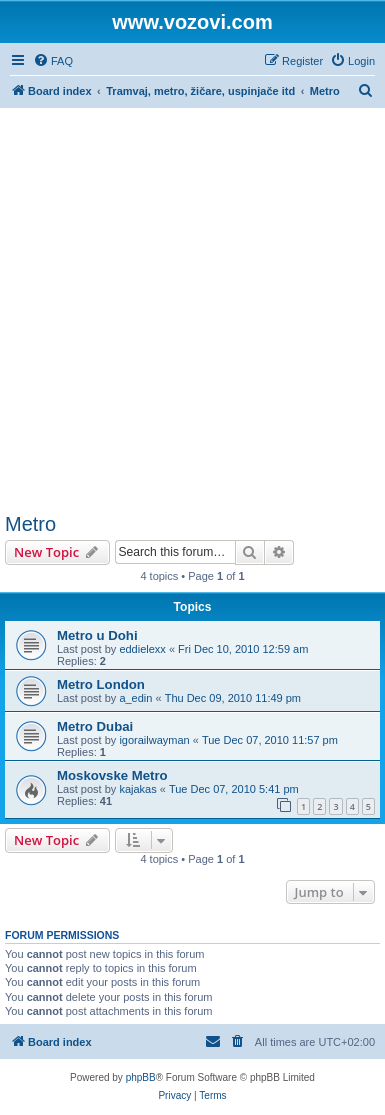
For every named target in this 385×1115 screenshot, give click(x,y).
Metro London (101, 684)
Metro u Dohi (97, 635)
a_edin (135, 698)
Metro (30, 524)
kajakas (137, 789)
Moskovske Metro (112, 775)
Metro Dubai (95, 726)
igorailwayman (154, 740)
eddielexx (142, 649)
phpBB (141, 1077)
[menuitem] (53, 61)
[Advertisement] (192, 310)
